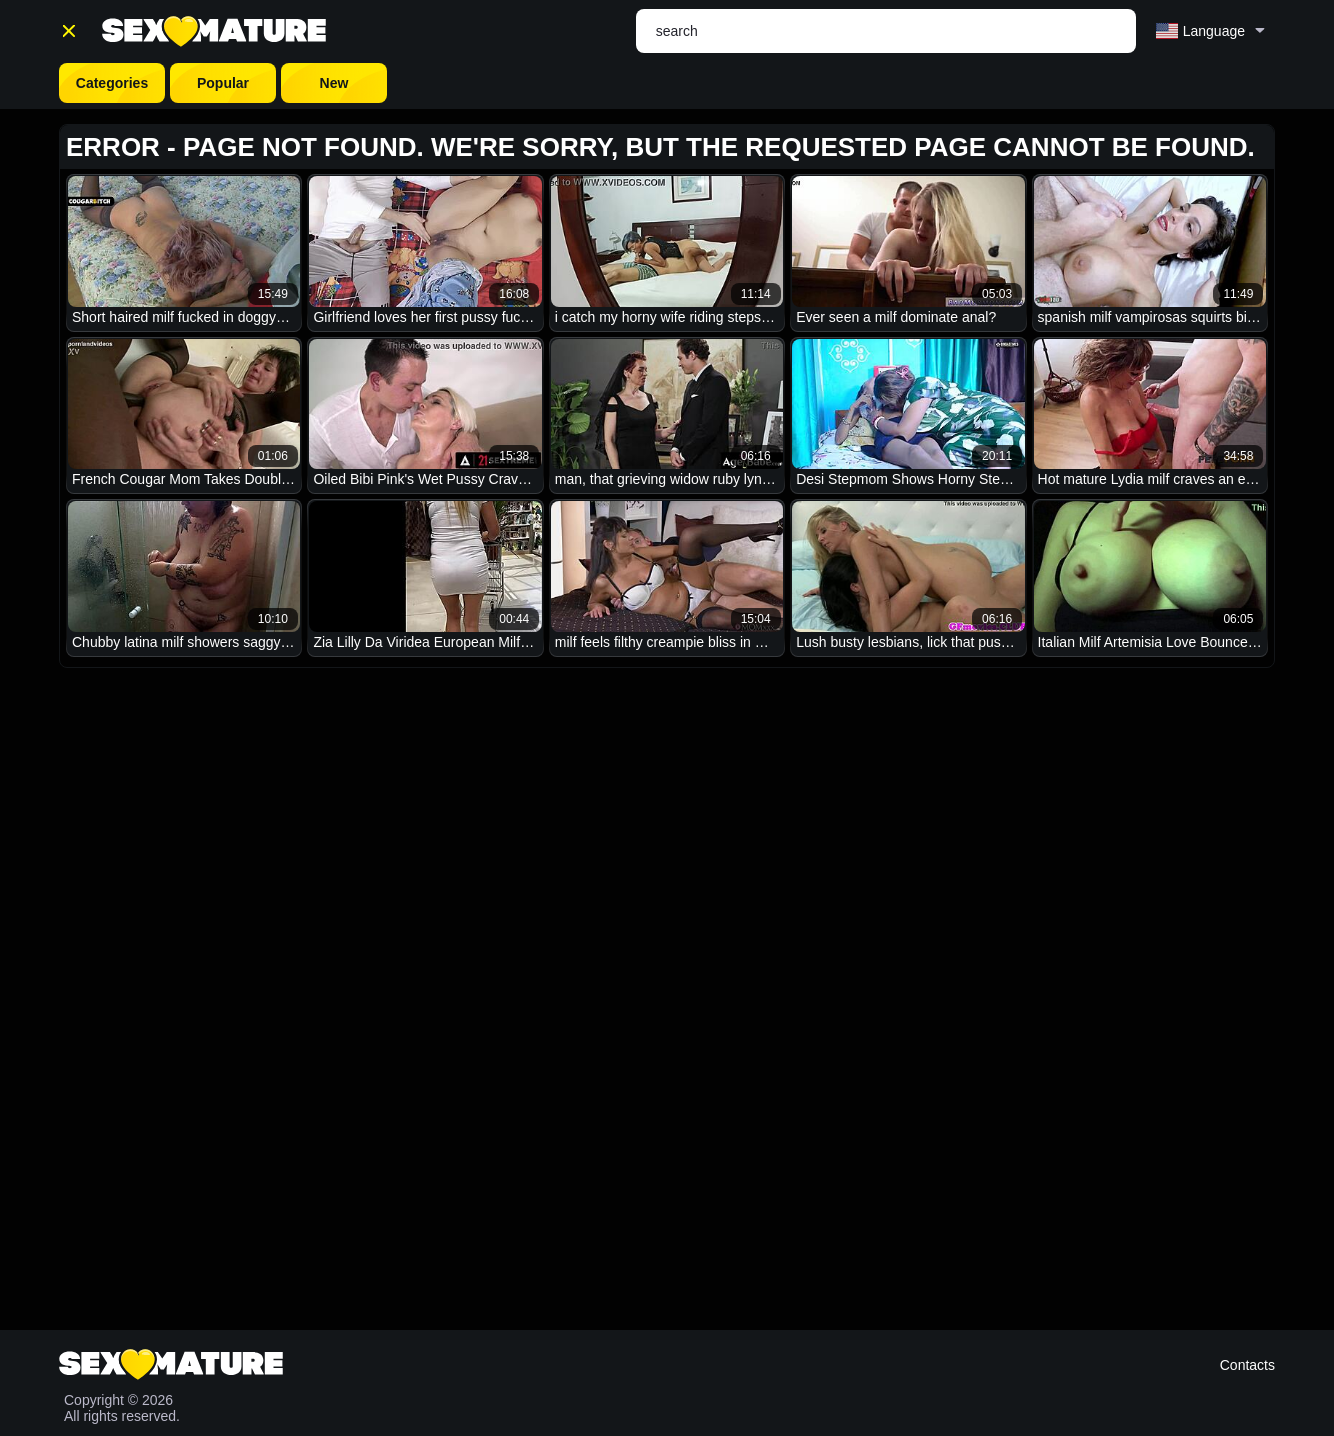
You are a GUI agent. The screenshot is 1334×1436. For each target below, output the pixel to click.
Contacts (1247, 1365)
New (334, 83)
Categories (112, 83)
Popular (223, 83)
